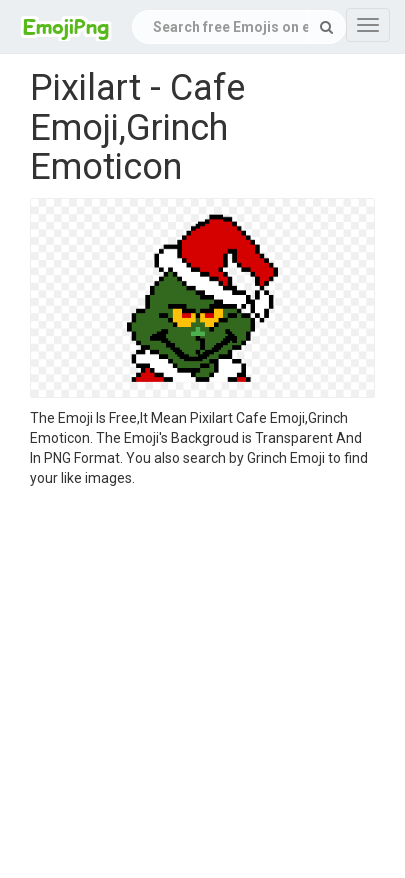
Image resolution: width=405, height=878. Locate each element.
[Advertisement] (187, 685)
